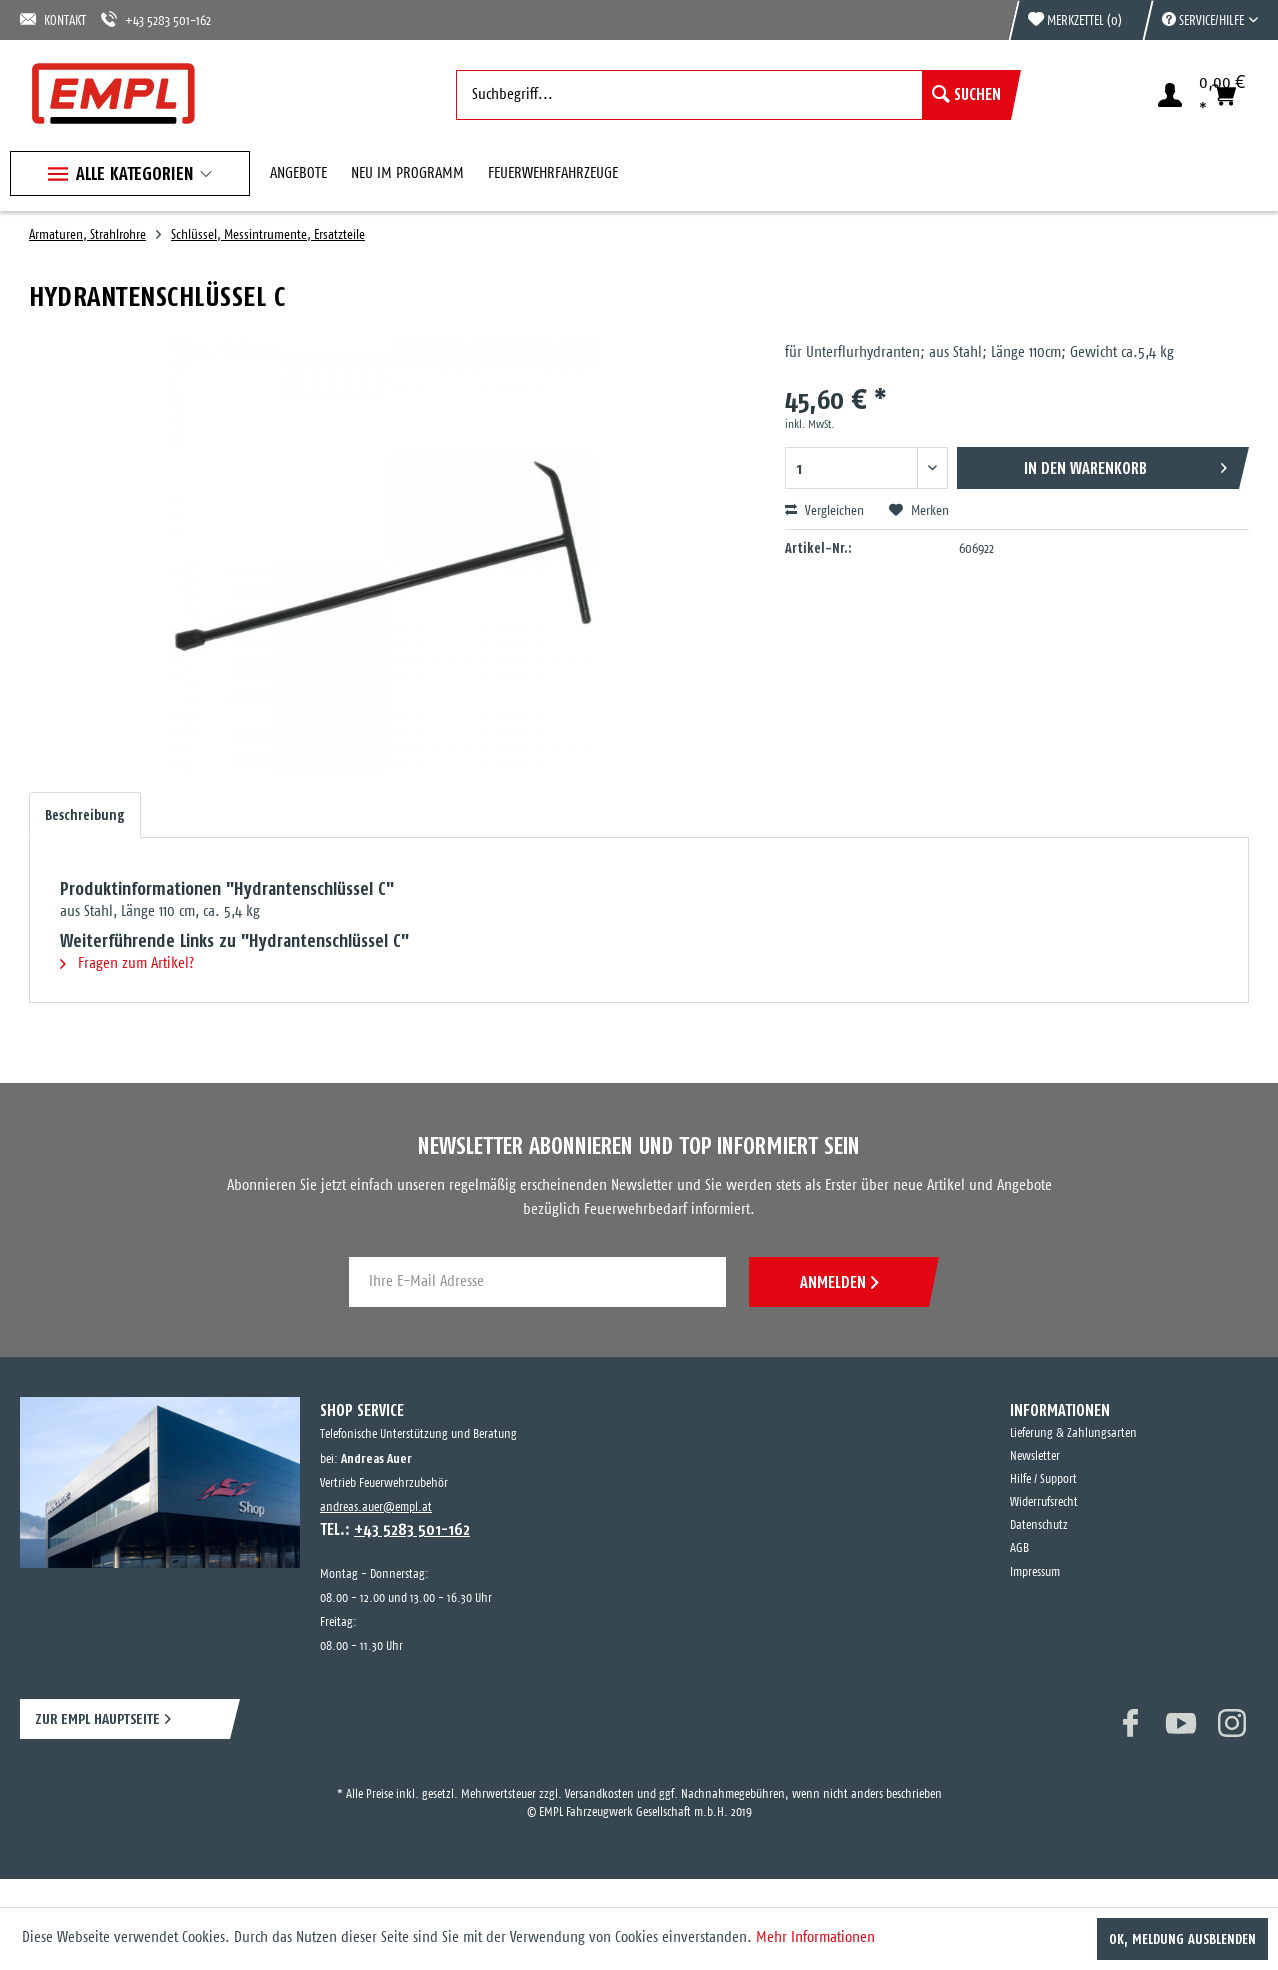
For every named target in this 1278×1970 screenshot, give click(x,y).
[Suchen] (966, 95)
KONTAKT (53, 19)
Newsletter (1035, 1456)
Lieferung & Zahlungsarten (1073, 1433)
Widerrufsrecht (1044, 1502)
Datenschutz (1039, 1525)
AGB (1019, 1548)
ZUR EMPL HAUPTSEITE (97, 1718)
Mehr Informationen (815, 1937)
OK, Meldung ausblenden (1182, 1939)
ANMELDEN (839, 1282)
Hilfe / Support (1043, 1479)
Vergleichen (824, 511)
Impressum (1035, 1572)
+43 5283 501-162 (156, 19)
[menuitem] (1200, 20)
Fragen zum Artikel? (127, 963)
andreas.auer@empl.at (376, 1507)
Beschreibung (85, 815)
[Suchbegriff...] (733, 95)
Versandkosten (599, 1794)
